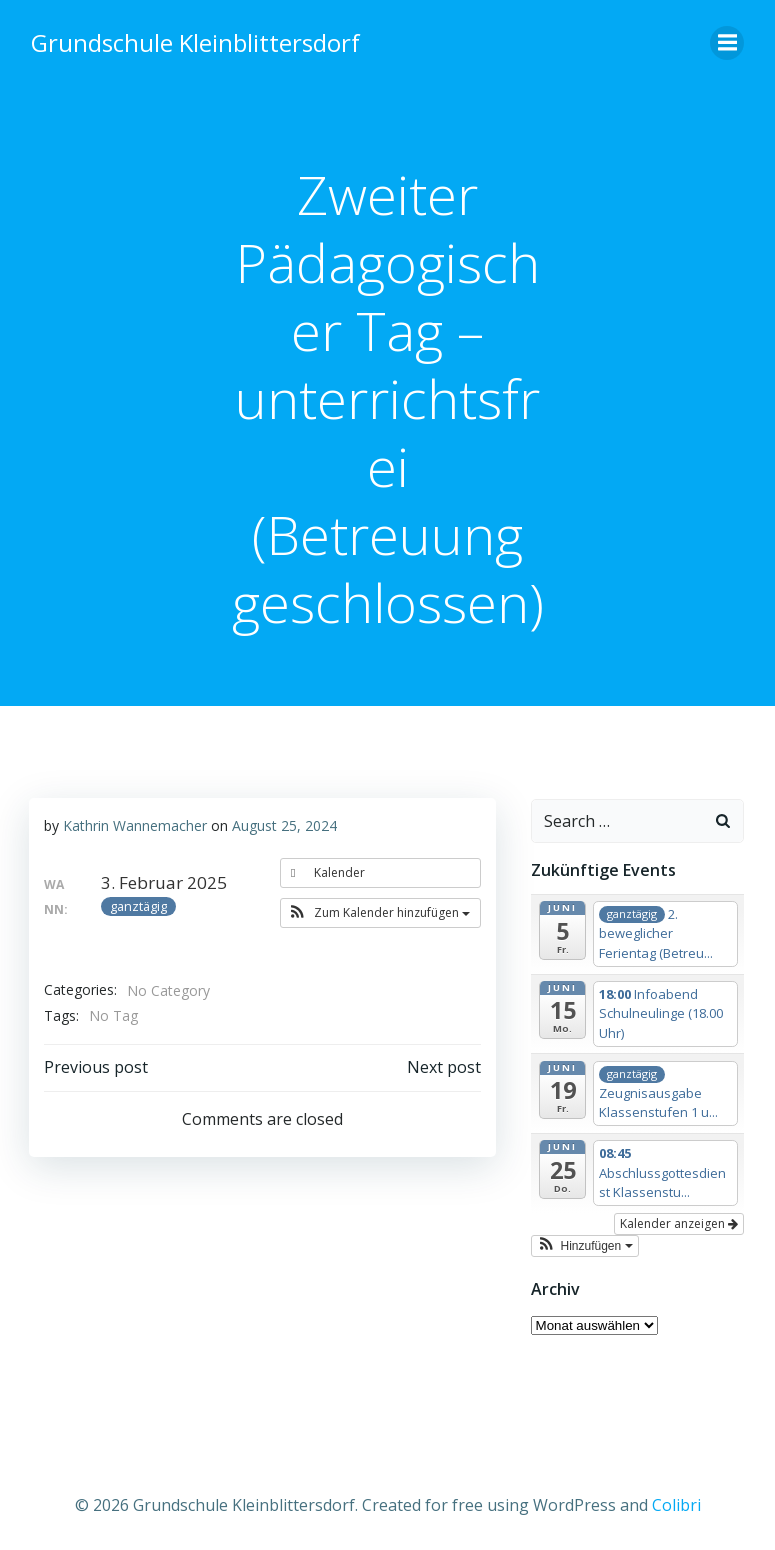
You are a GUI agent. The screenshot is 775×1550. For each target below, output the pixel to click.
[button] (382, 912)
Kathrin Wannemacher (134, 823)
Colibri (676, 1497)
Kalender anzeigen (683, 1220)
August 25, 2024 (283, 823)
